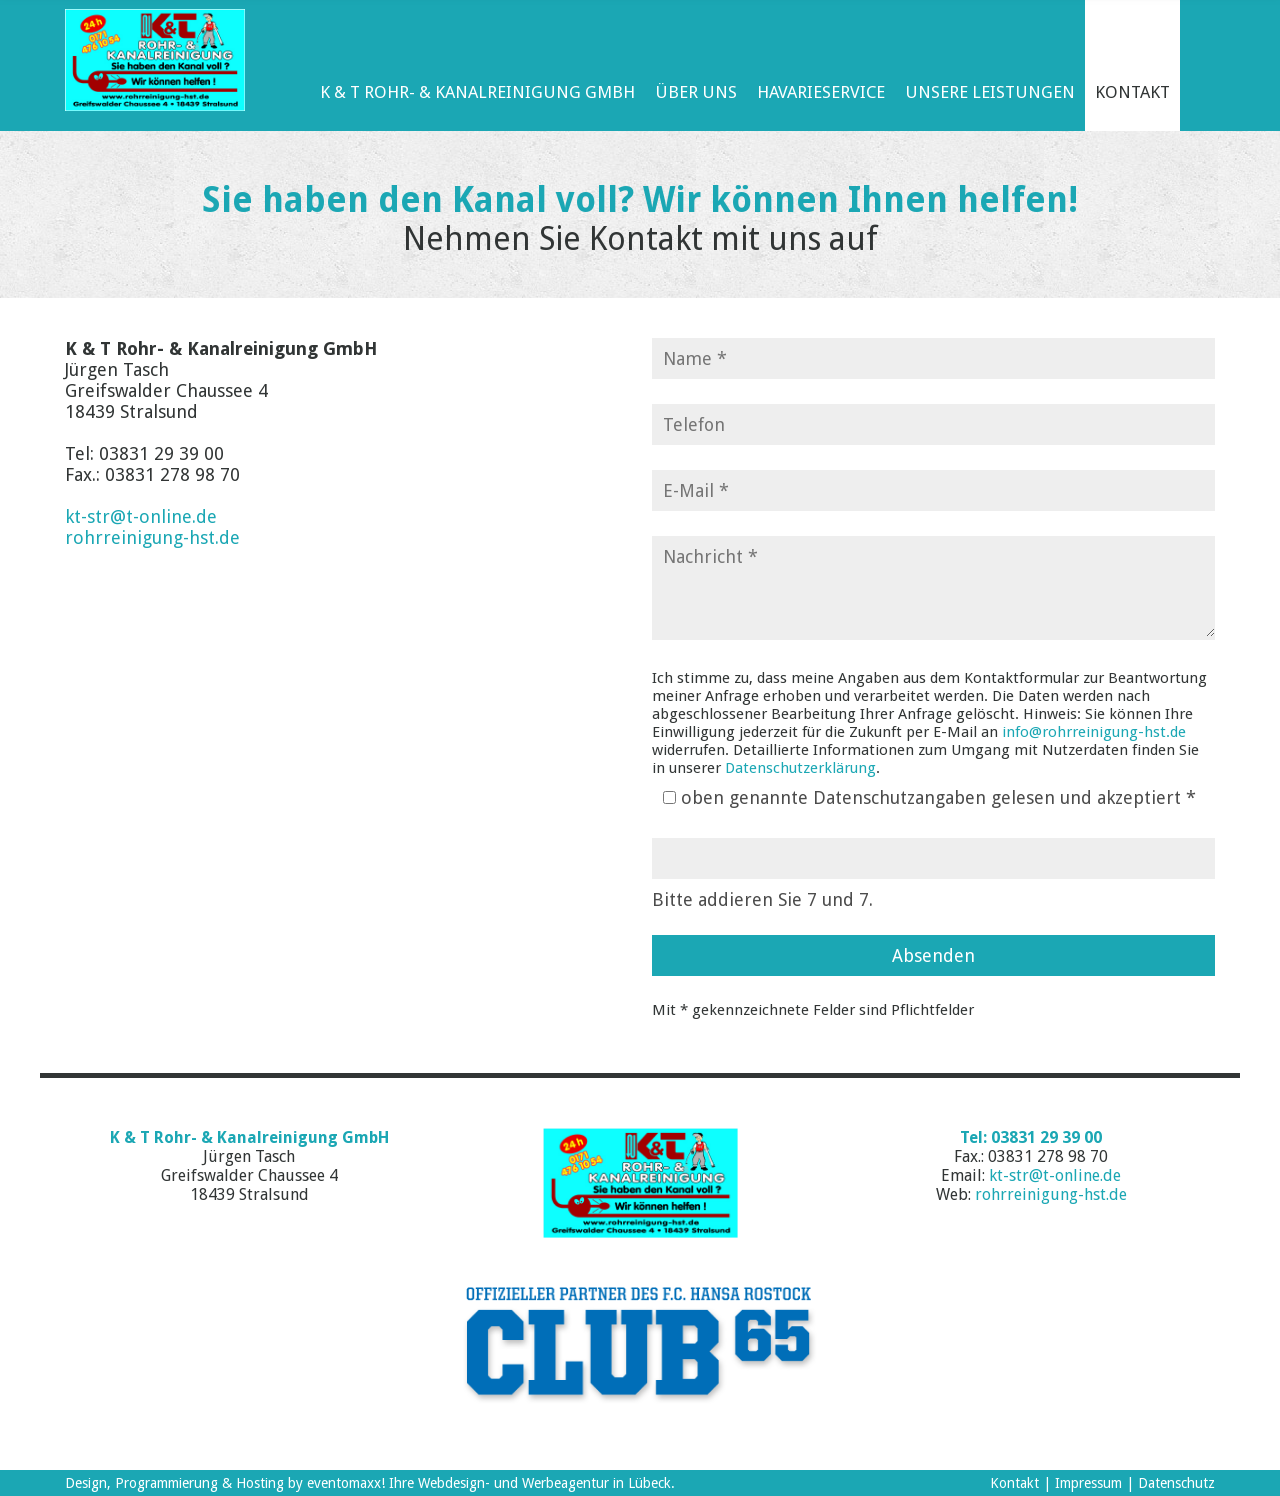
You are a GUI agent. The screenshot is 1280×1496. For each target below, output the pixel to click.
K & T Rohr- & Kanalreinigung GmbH (155, 59)
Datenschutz (1176, 1483)
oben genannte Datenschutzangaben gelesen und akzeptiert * (938, 797)
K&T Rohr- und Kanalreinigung (640, 1183)
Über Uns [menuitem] (696, 92)
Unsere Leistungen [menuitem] (990, 92)
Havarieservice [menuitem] (821, 92)
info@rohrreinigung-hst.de (1094, 732)
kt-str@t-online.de (141, 516)
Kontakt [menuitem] (1132, 92)
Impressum (1088, 1483)
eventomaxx (344, 1483)
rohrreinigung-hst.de (152, 537)
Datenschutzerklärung (800, 768)
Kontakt (1014, 1483)
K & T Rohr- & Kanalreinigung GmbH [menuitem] (477, 92)
